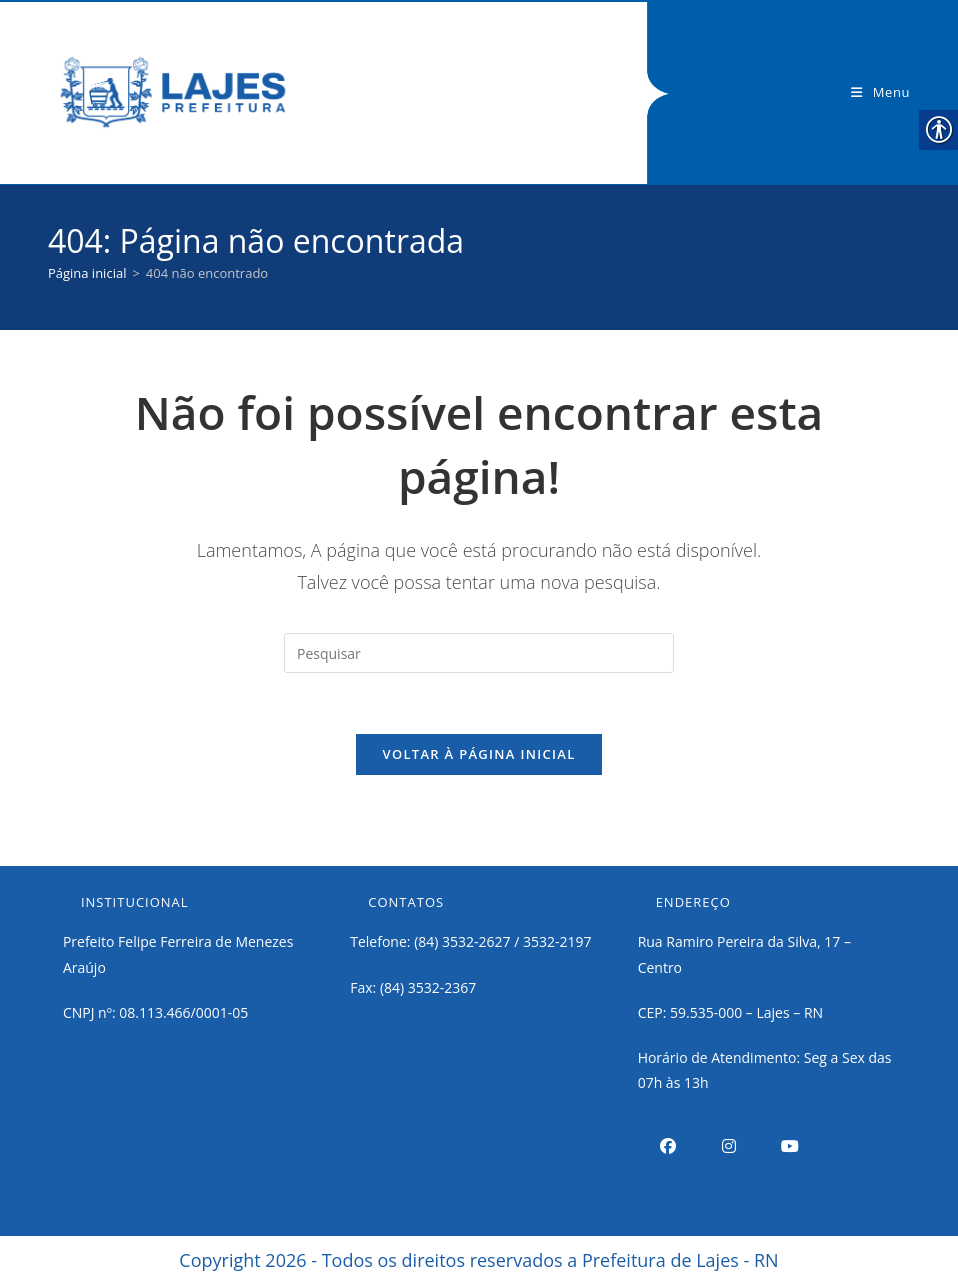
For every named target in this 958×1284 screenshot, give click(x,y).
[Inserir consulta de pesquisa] (479, 653)
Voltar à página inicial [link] (478, 754)
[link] (173, 90)
